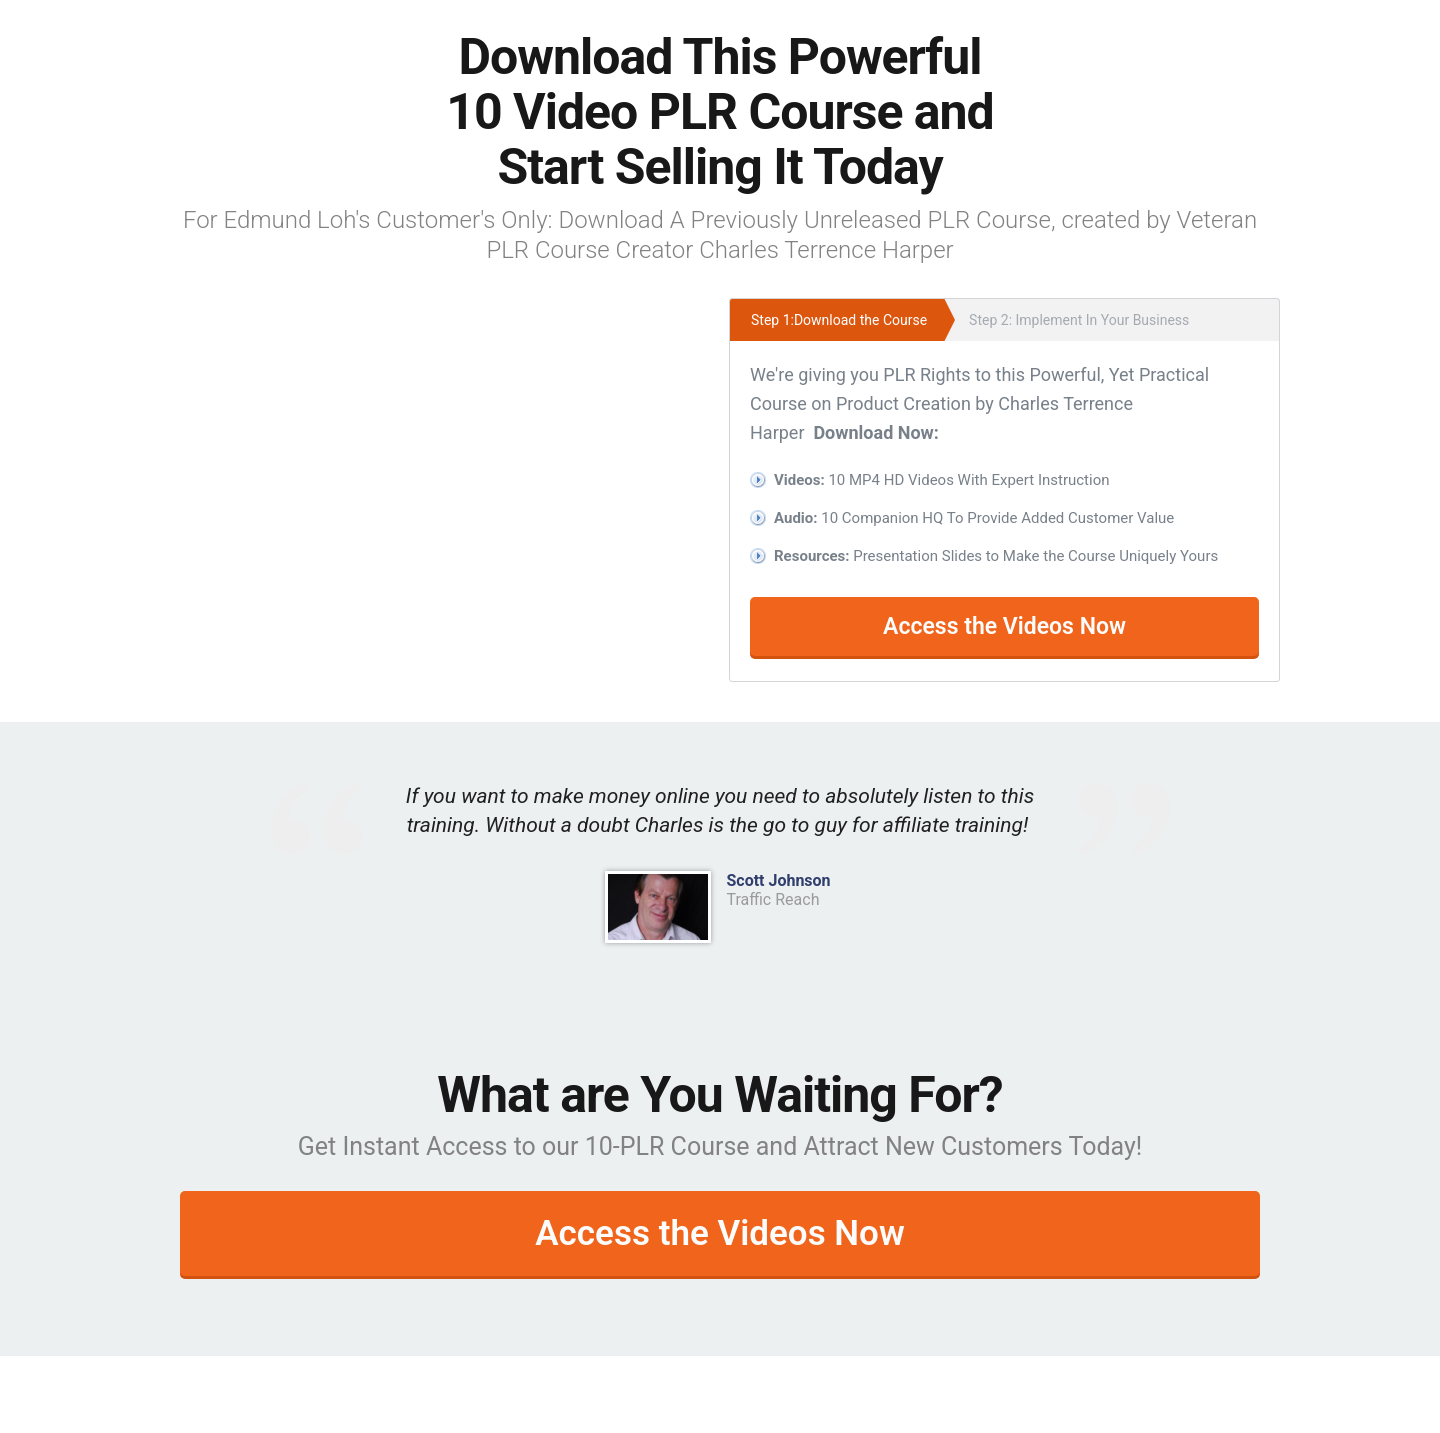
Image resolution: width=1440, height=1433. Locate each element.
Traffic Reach (772, 899)
